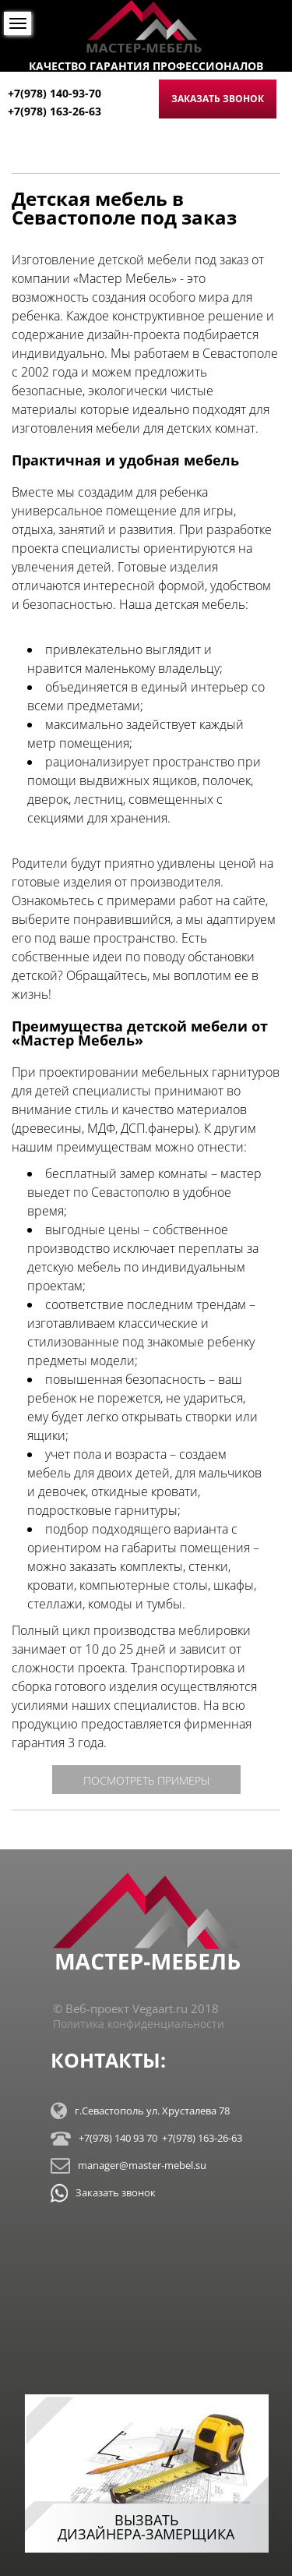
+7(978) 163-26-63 (54, 111)
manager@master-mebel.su (128, 2165)
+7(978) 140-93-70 (54, 93)
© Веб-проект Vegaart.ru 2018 (136, 2008)
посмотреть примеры (146, 1780)
